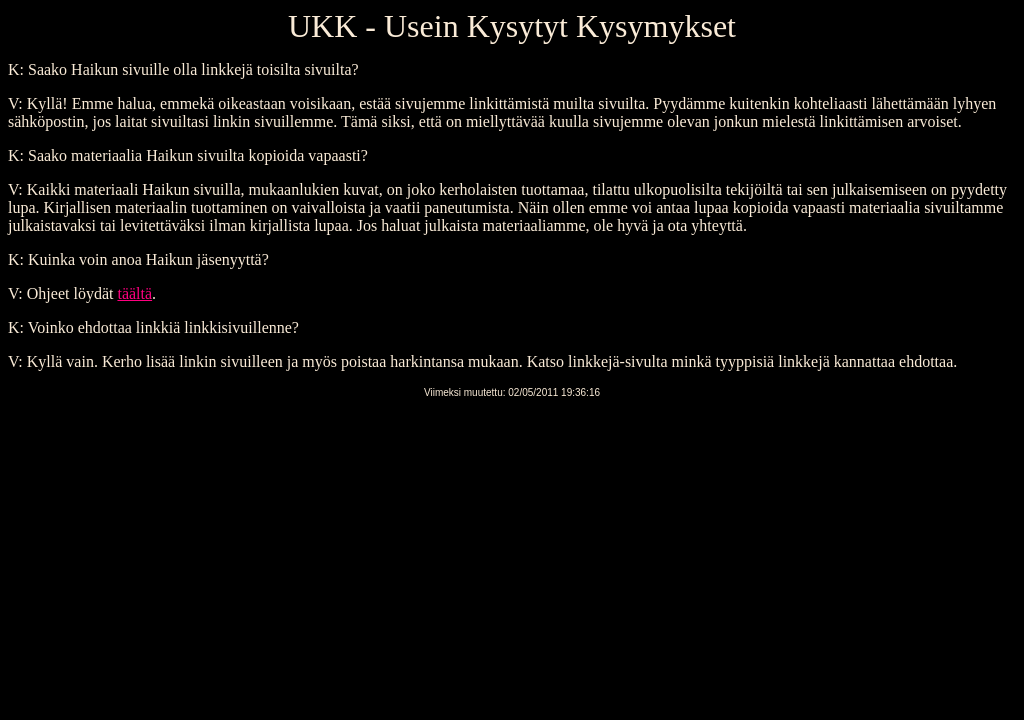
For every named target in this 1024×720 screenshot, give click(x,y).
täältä (134, 293)
